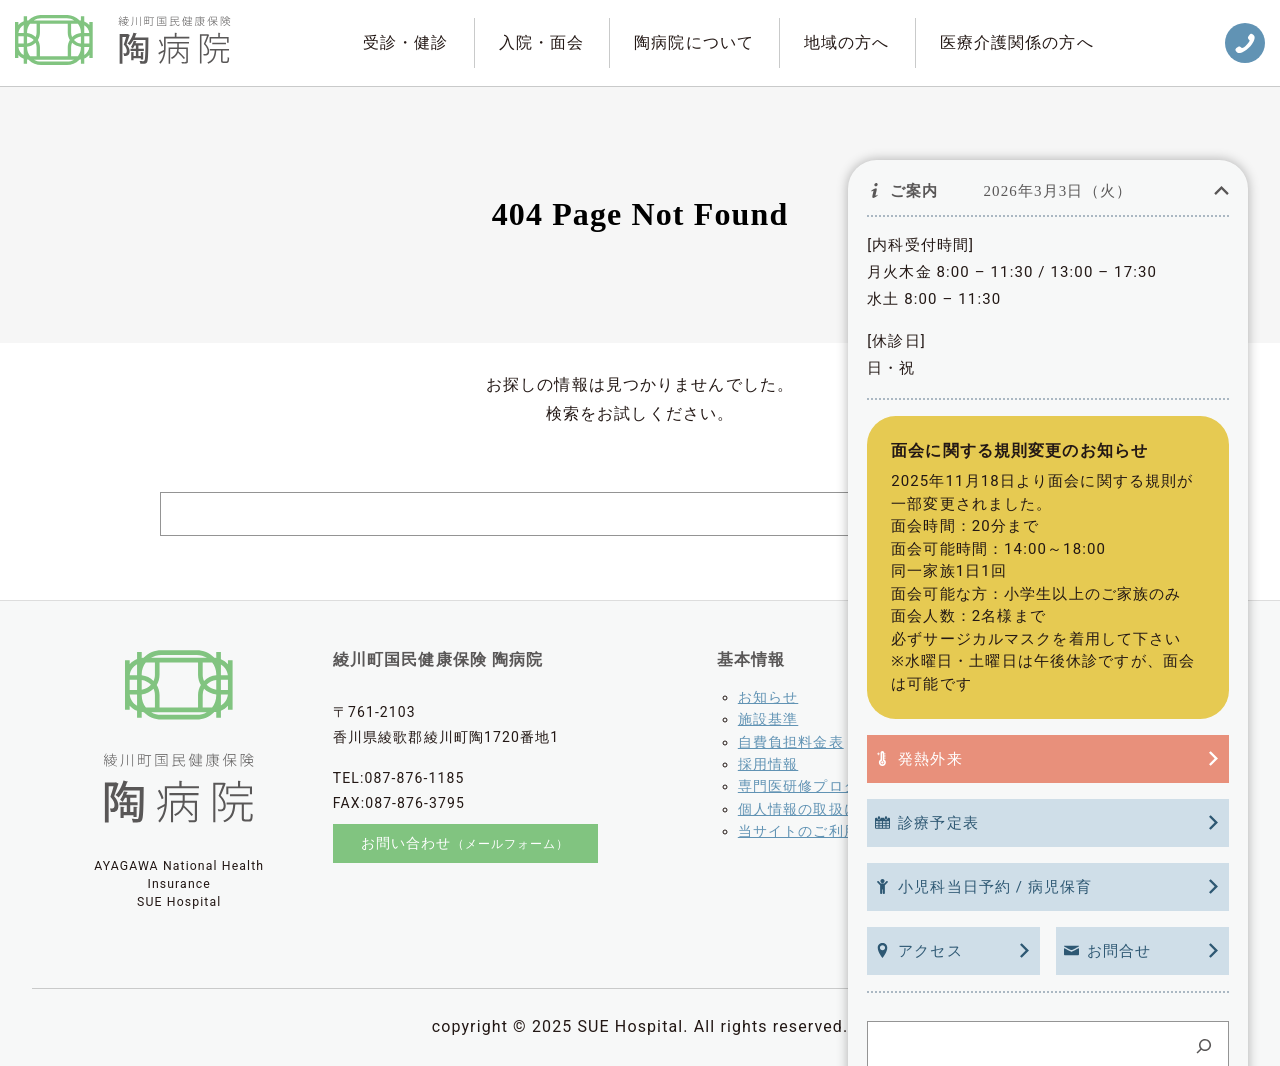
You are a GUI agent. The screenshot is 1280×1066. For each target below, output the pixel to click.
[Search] (1100, 514)
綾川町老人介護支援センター (1105, 697)
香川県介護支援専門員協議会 (1111, 842)
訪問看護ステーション (1082, 786)
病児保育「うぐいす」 (1082, 719)
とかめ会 (1037, 809)
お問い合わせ (465, 844)
